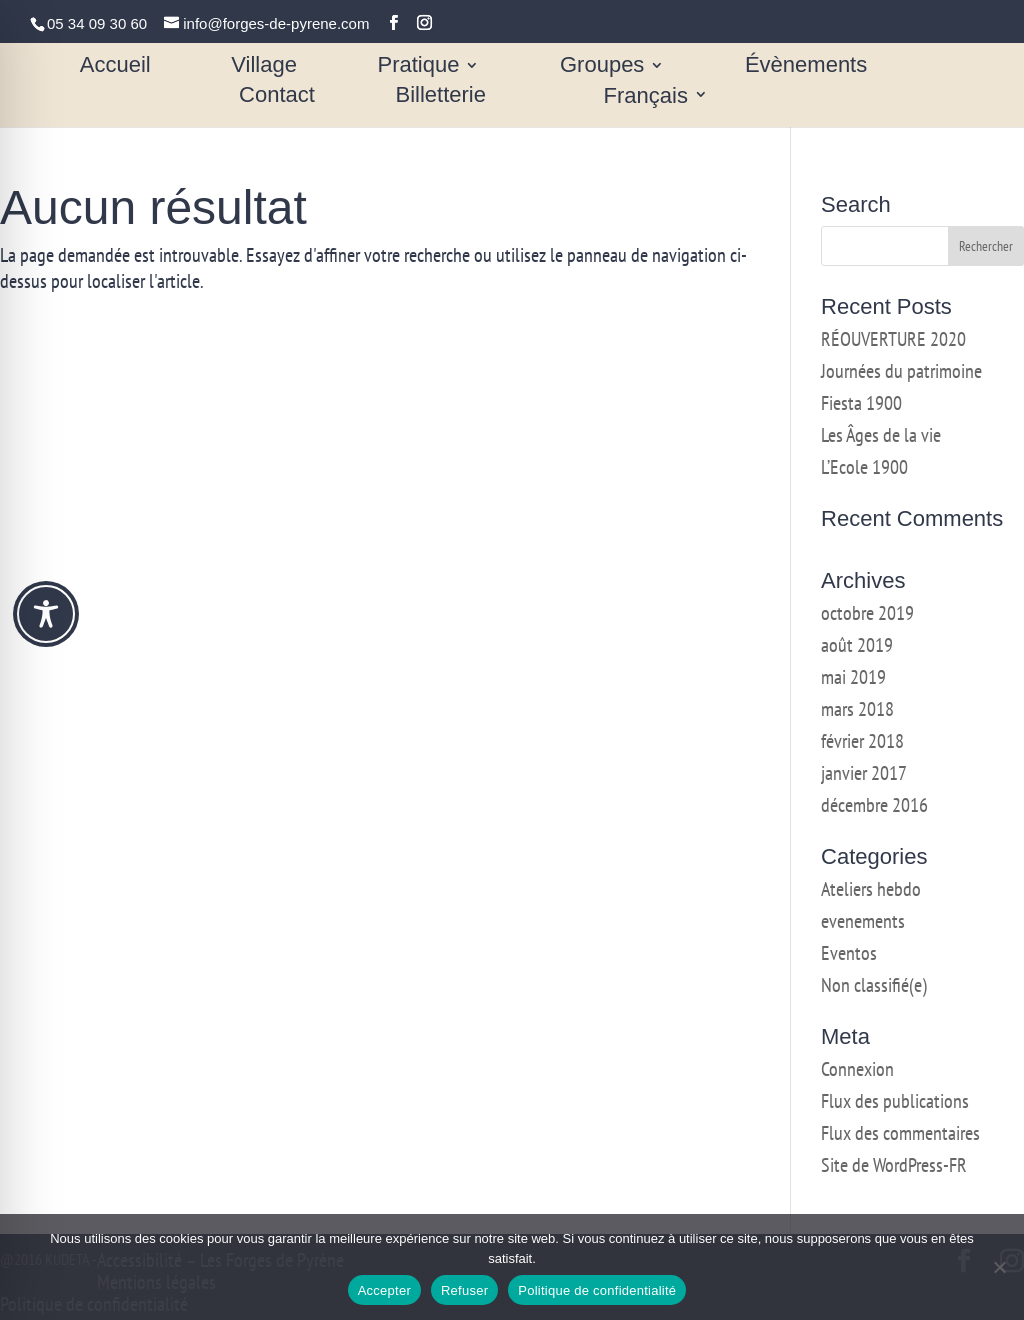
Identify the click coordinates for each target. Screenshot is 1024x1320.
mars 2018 (857, 709)
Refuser (464, 1290)
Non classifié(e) (874, 985)
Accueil (115, 67)
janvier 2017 (864, 773)
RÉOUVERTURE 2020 (893, 339)
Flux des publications (895, 1101)
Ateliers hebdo (871, 889)
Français (646, 97)
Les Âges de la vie (881, 435)
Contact (277, 97)
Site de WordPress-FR (894, 1165)
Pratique (418, 67)
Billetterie (440, 97)
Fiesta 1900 (861, 403)
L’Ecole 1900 (864, 467)
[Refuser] (999, 1267)
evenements (863, 921)
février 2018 (862, 741)
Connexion (857, 1069)
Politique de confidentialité (597, 1290)
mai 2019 (853, 677)
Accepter (384, 1290)
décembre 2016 (874, 805)
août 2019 (857, 645)
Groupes (602, 67)
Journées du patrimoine (901, 371)
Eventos (849, 953)
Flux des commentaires (900, 1133)
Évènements (806, 67)
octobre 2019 (867, 613)
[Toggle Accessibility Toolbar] (46, 614)
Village (264, 67)
